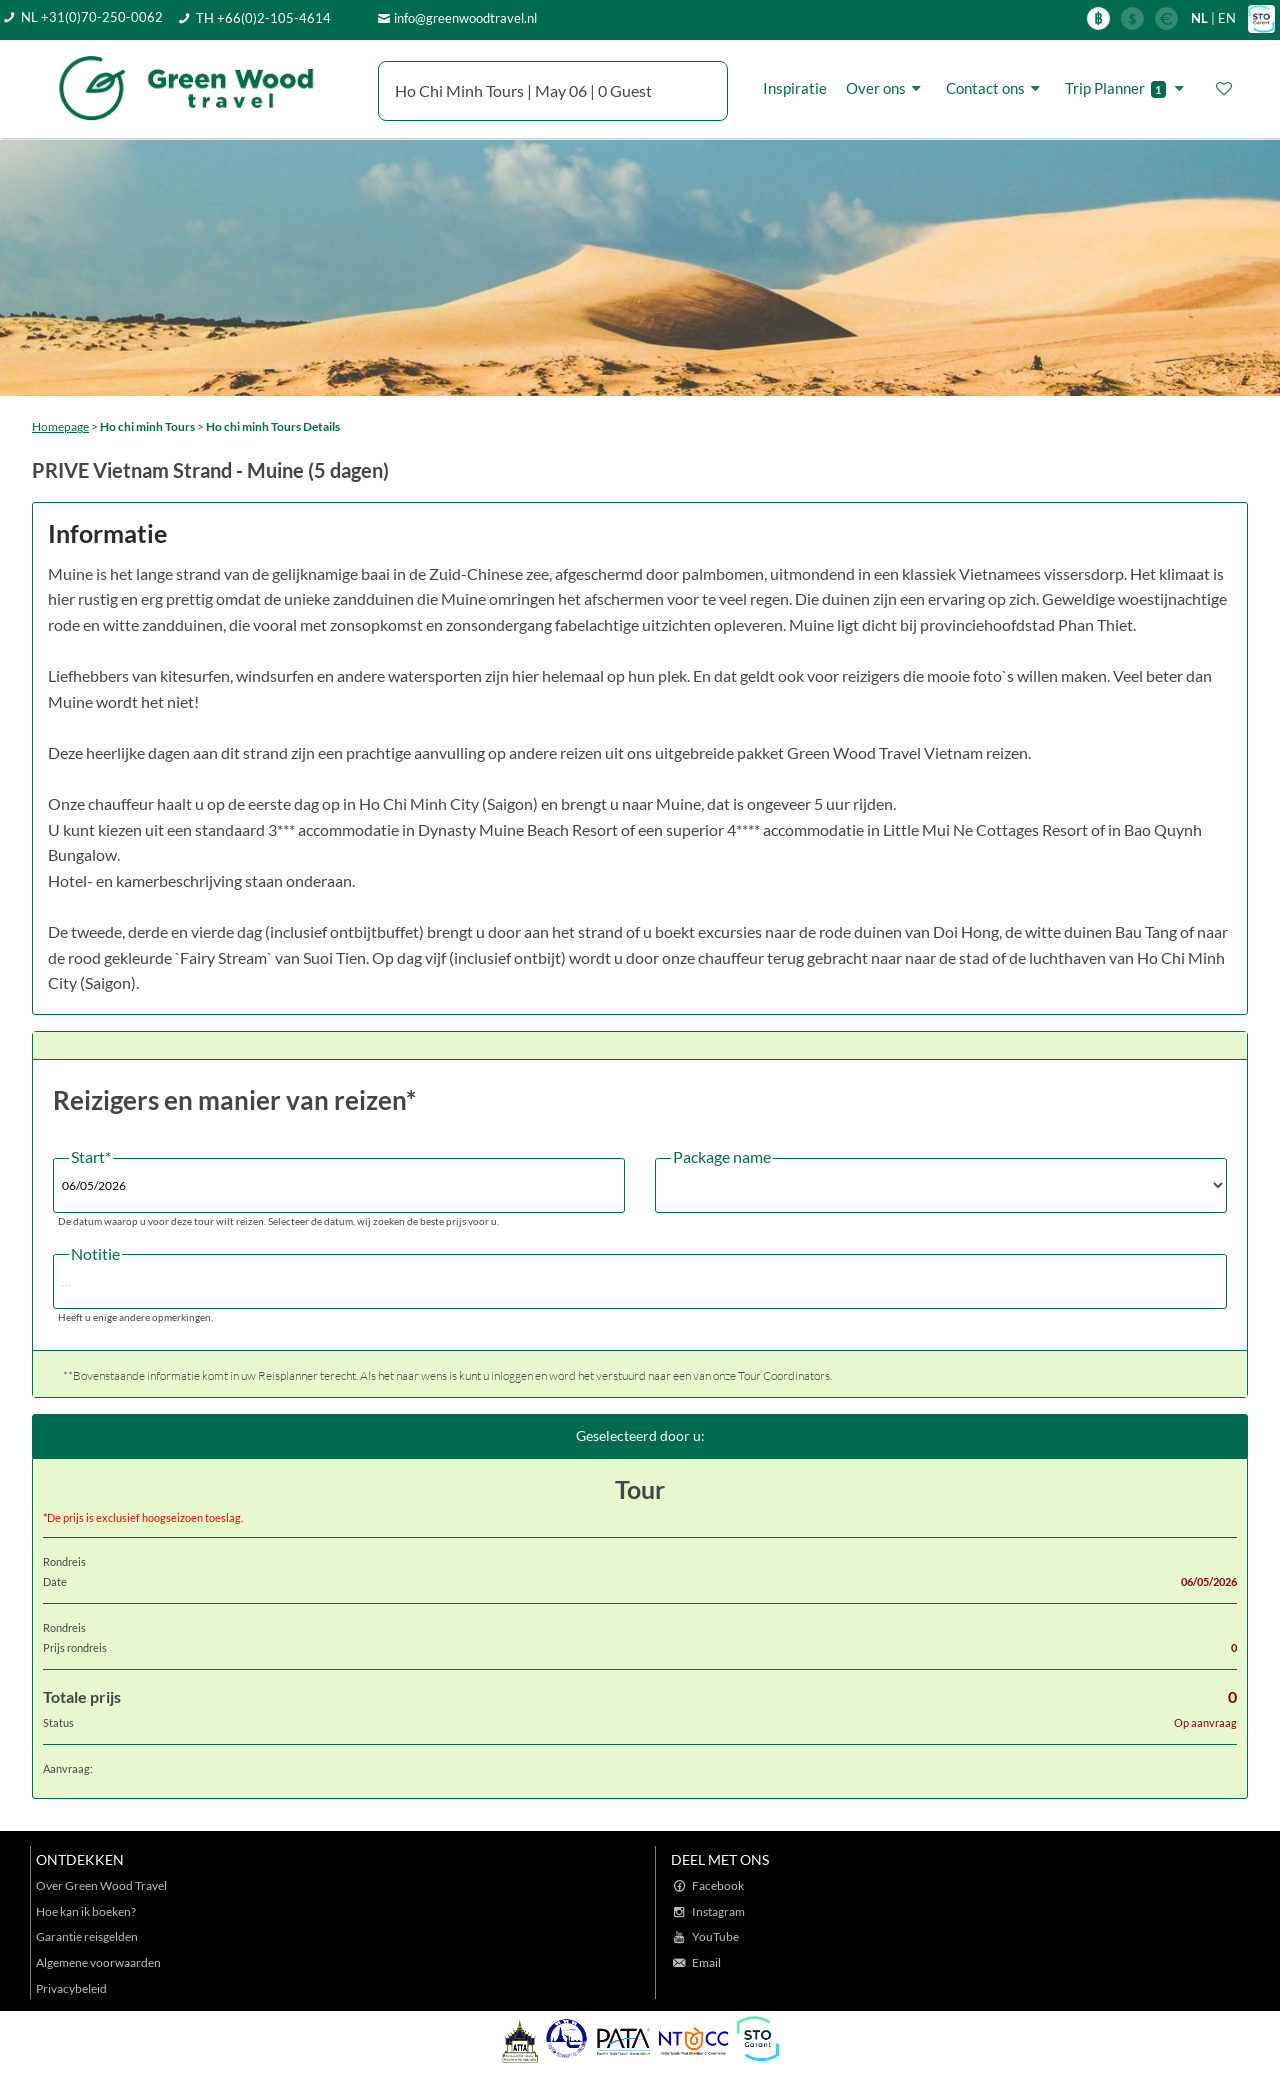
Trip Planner (1127, 88)
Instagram (718, 1911)
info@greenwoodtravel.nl (465, 18)
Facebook (718, 1885)
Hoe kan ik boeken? (86, 1911)
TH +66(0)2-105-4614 (263, 18)
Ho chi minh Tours (147, 426)
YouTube (715, 1936)
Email (706, 1962)
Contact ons (996, 88)
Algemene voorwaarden (98, 1962)
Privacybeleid (71, 1988)
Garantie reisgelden (87, 1936)
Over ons (886, 88)
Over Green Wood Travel (101, 1885)
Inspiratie (795, 88)
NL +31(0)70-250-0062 (92, 17)
